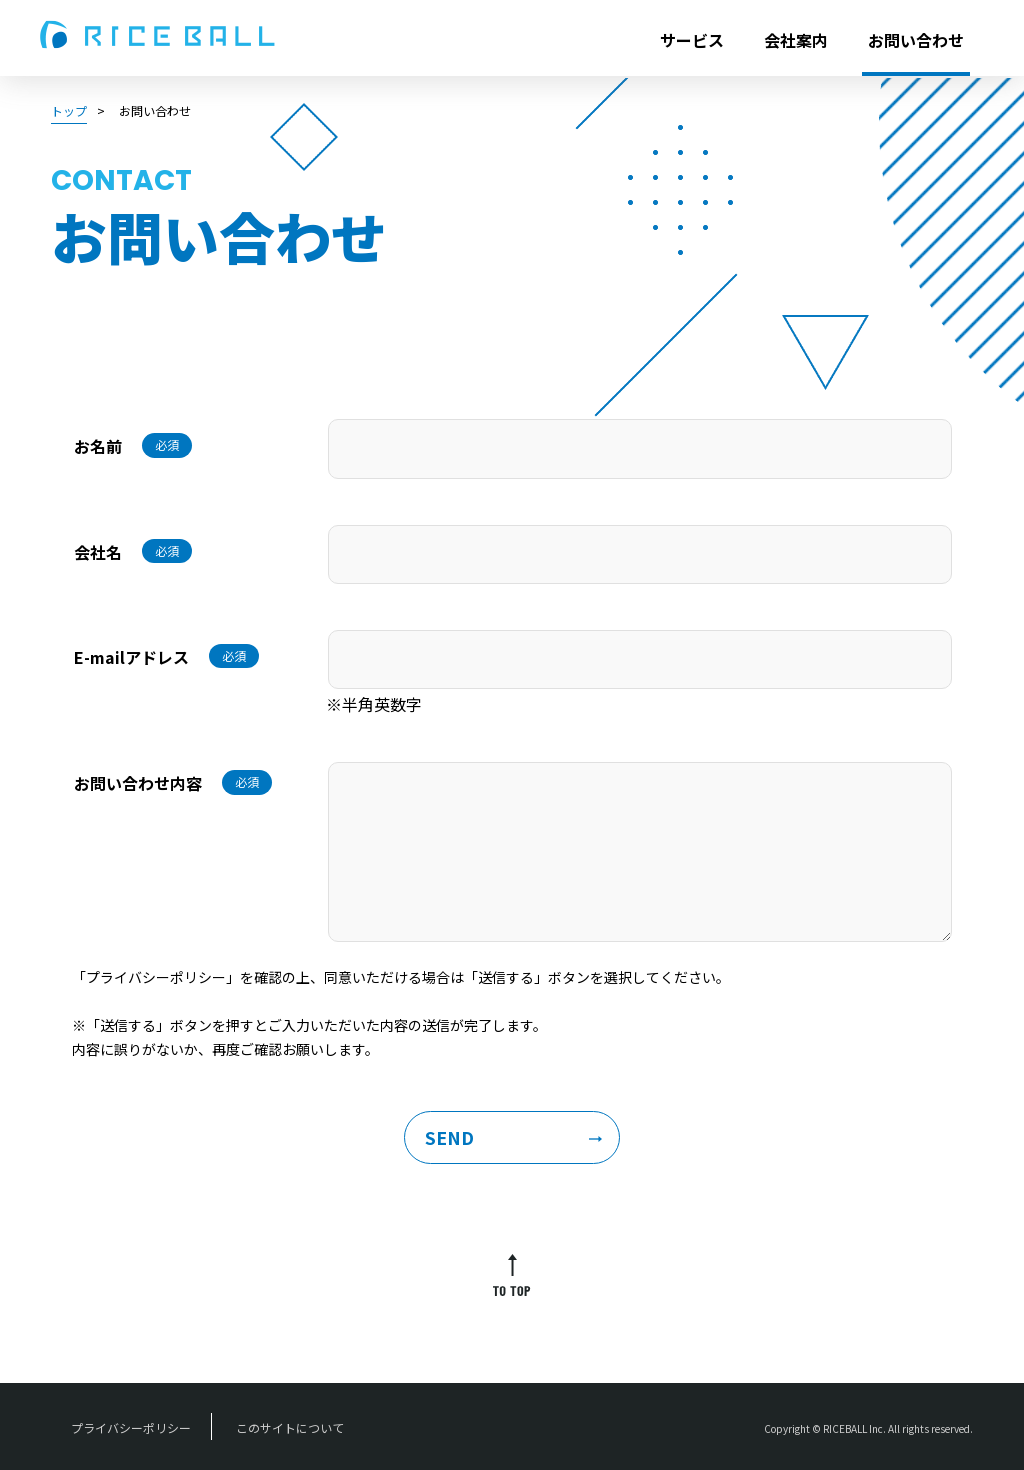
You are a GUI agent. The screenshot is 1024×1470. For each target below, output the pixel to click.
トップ (69, 110)
